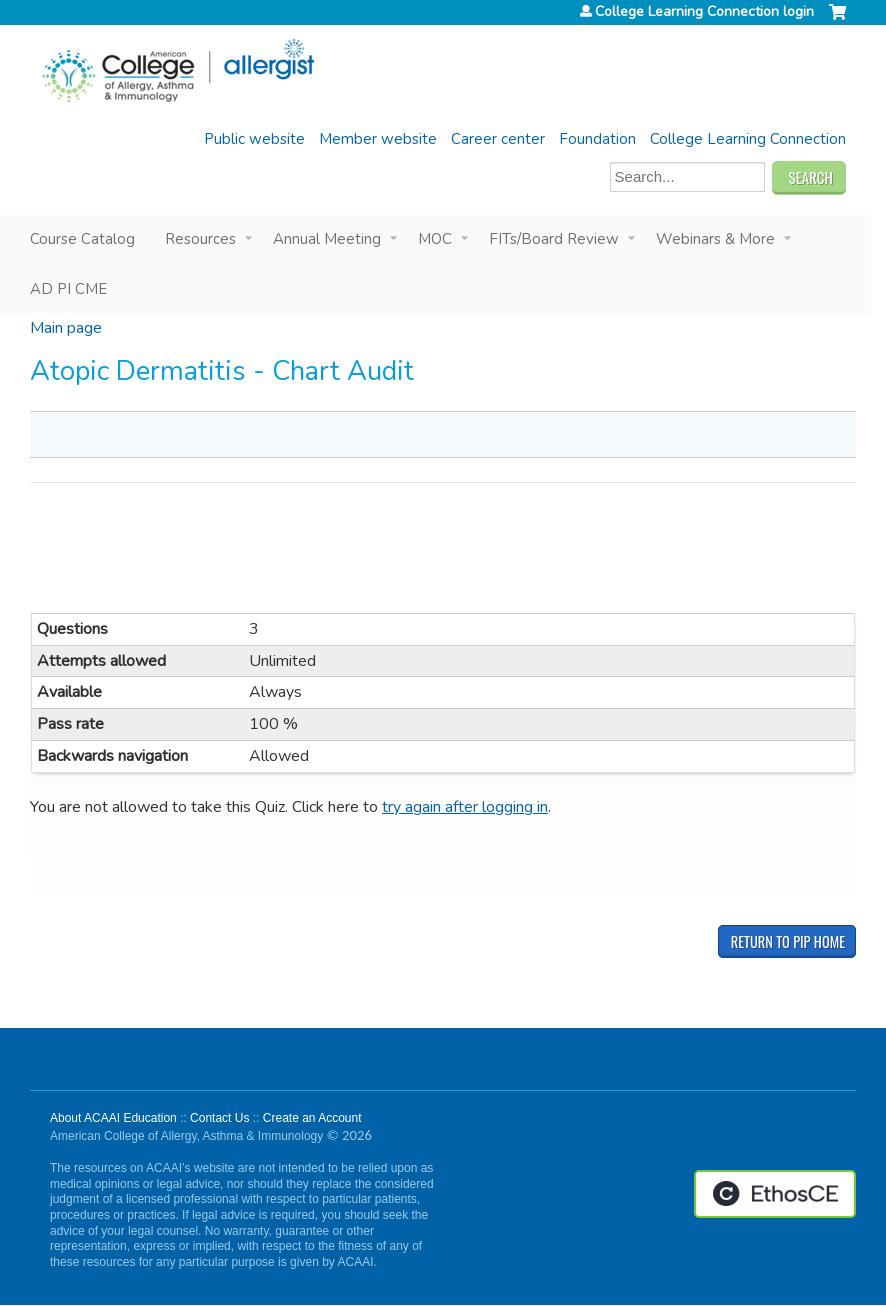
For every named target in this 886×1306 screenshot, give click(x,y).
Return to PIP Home (788, 941)
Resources (200, 239)
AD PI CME (68, 289)
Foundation (597, 139)
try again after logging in (465, 807)
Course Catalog (82, 239)
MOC (435, 239)
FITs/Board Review (554, 239)
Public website (254, 139)
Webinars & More (715, 239)
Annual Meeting (327, 239)
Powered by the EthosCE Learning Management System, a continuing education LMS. (775, 1194)
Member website (378, 139)
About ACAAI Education (113, 1118)
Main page (66, 328)
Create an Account (312, 1118)
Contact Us (219, 1118)
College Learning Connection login (704, 12)
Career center (498, 139)
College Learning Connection (748, 139)
